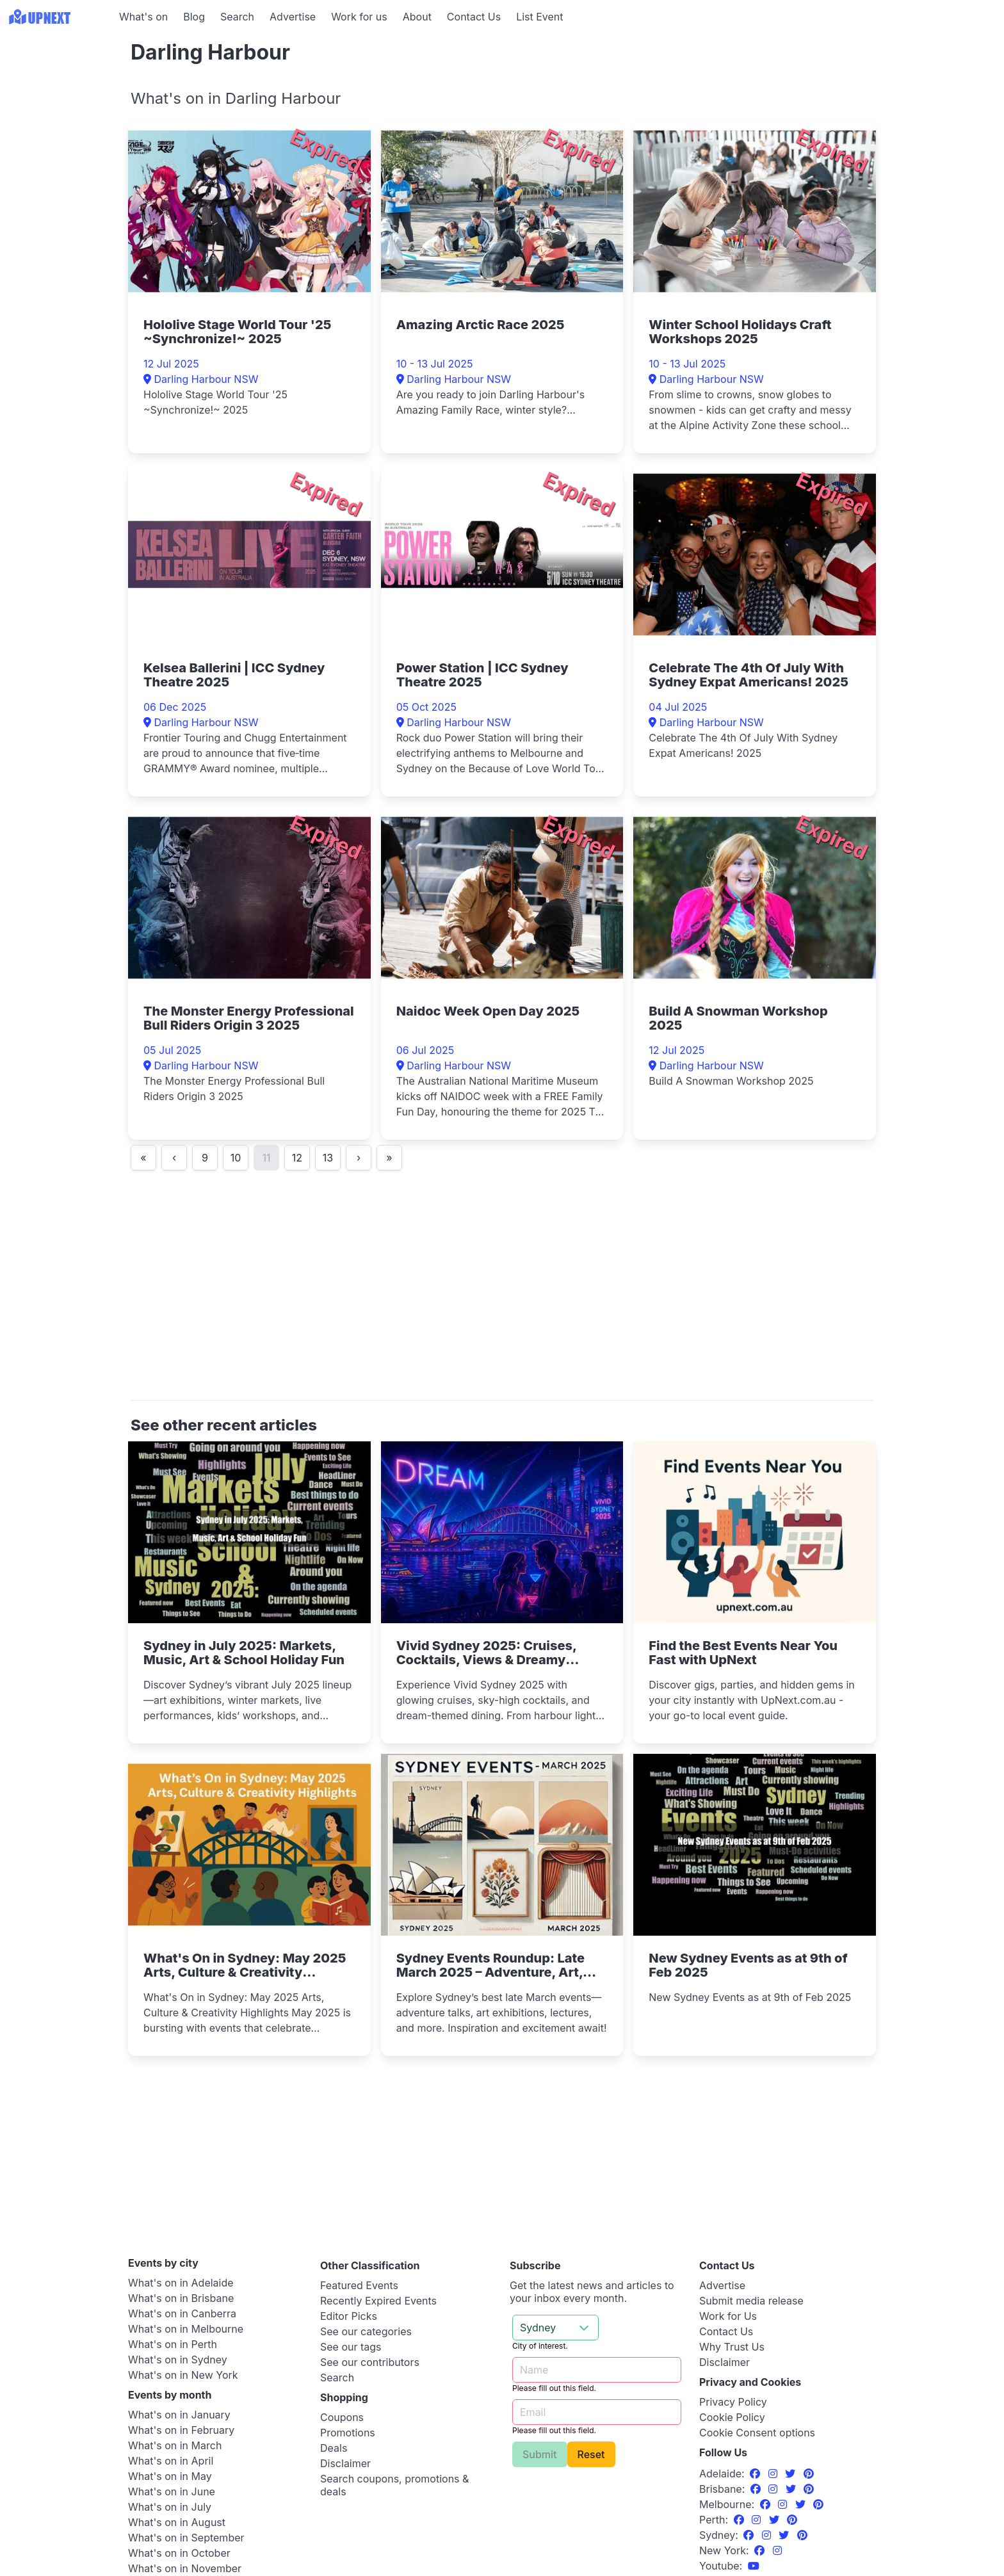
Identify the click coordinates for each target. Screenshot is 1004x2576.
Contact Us (474, 16)
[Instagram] (774, 2474)
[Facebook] (756, 2474)
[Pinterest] (808, 2474)
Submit (539, 2454)
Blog (194, 16)
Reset (591, 2454)
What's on (143, 16)
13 (328, 1157)
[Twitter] (791, 2474)
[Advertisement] (57, 113)
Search (237, 16)
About (417, 16)
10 (236, 1157)
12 (297, 1157)
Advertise (293, 16)
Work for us (359, 16)
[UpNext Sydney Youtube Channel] (753, 2566)
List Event (539, 16)
